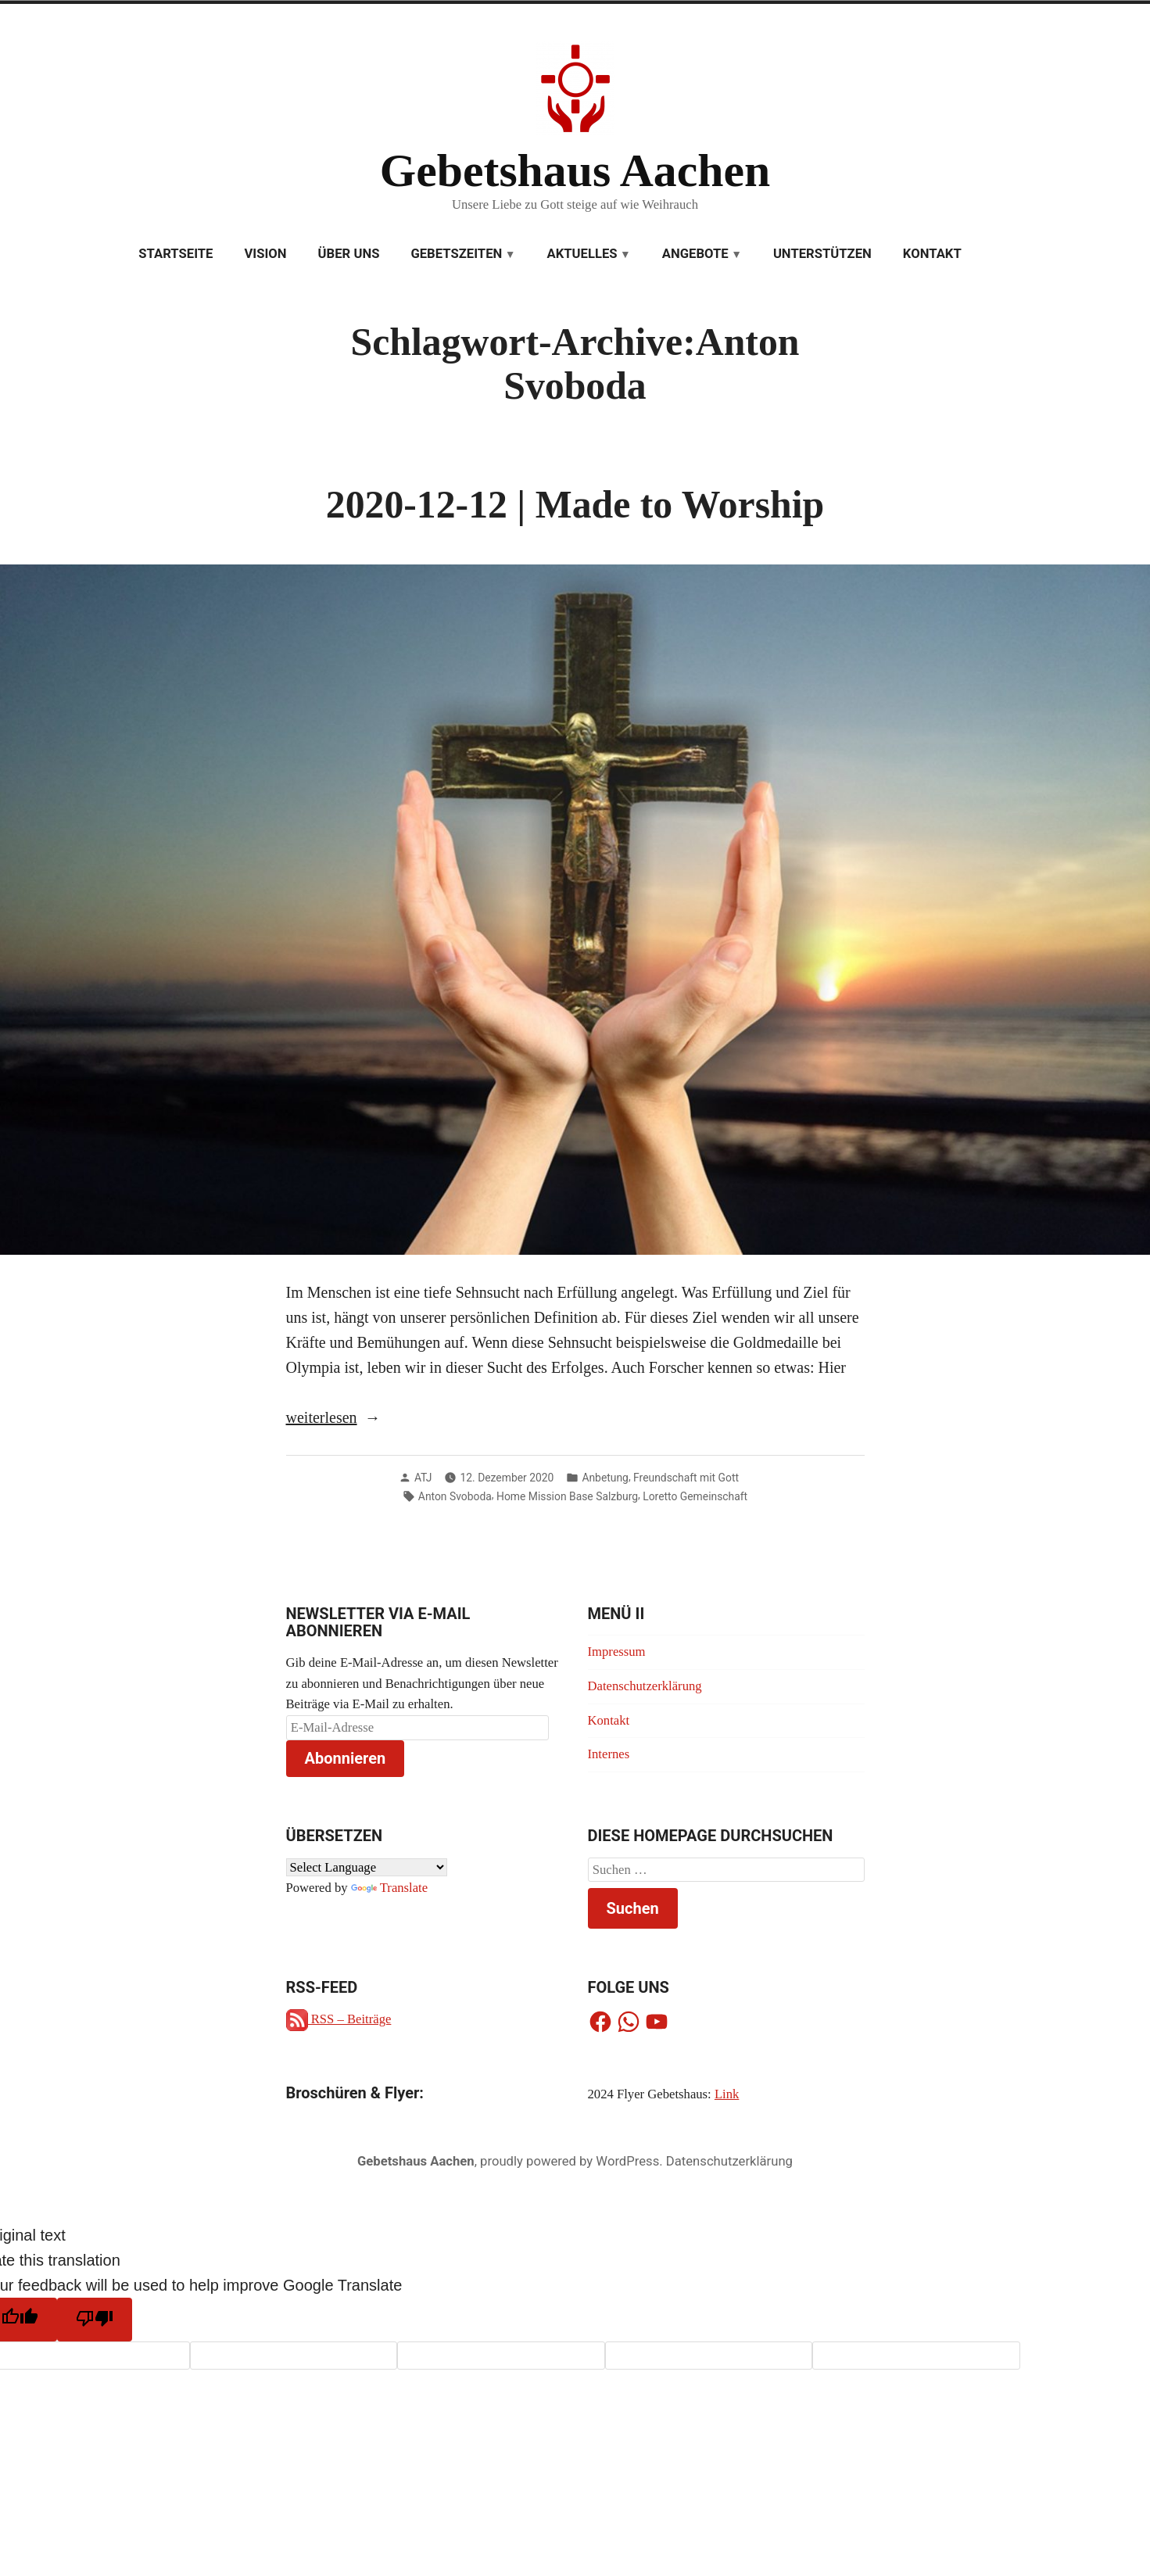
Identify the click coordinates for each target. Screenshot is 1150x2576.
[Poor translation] (94, 2319)
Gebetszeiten (456, 253)
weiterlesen (321, 1417)
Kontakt (932, 253)
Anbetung (605, 1477)
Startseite (175, 253)
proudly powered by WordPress (569, 2161)
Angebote (695, 253)
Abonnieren (345, 1758)
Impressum (617, 1651)
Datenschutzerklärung (645, 1686)
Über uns (349, 253)
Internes (609, 1754)
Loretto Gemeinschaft (695, 1496)
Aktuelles (581, 253)
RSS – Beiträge (339, 2019)
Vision (265, 253)
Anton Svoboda (455, 1496)
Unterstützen (822, 253)
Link (727, 2094)
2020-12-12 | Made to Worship (575, 504)
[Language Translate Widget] (366, 1867)
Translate (389, 1887)
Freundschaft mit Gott (686, 1477)
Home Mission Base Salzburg (567, 1496)
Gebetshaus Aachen (575, 170)
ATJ (423, 1477)
